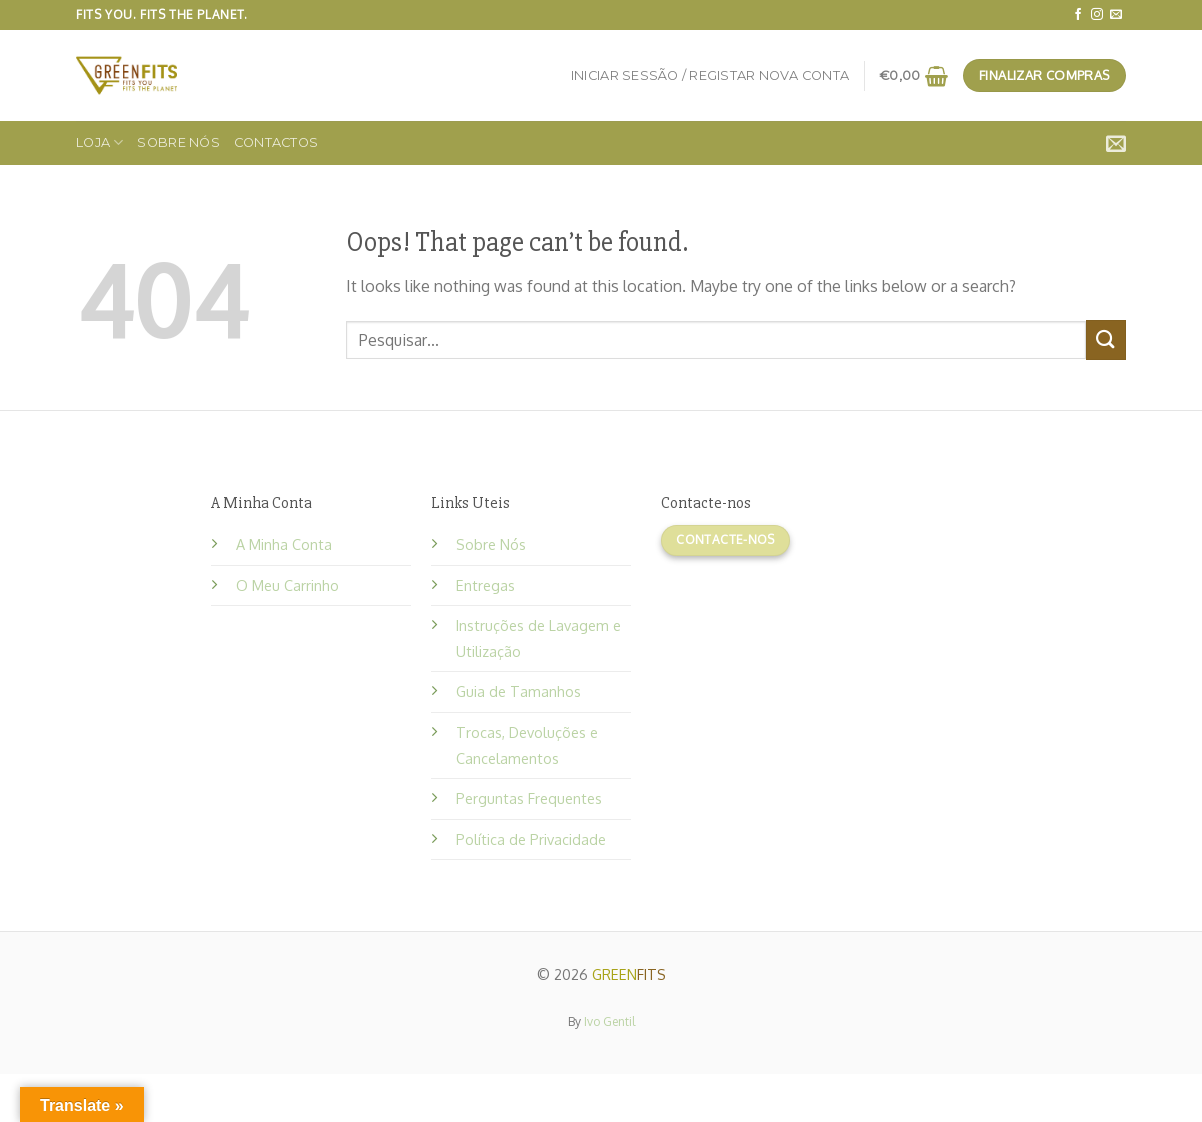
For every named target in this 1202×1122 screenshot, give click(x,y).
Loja (99, 142)
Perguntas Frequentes (529, 798)
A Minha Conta (284, 544)
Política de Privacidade (531, 839)
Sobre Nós (178, 142)
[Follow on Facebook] (1078, 15)
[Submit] (1106, 339)
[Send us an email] (1116, 15)
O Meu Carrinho (287, 585)
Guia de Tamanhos (518, 691)
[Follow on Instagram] (1097, 15)
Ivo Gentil (609, 1021)
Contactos (276, 142)
